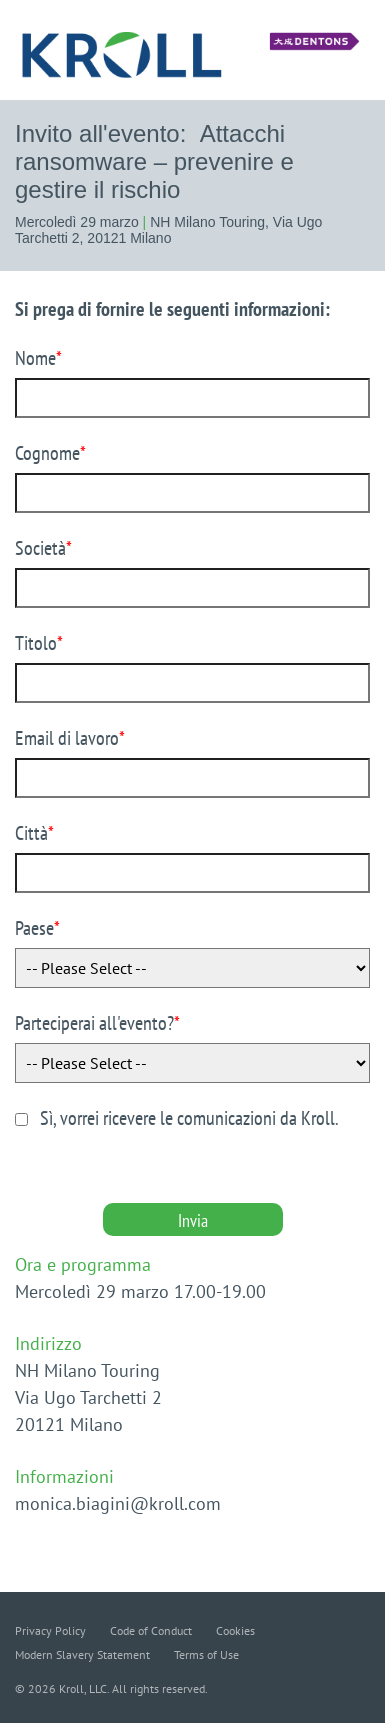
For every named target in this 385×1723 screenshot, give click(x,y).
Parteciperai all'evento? (97, 1023)
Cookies (235, 1630)
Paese (37, 928)
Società (43, 548)
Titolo (39, 643)
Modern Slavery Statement (82, 1654)
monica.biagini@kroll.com (118, 1503)
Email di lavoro (70, 738)
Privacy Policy (50, 1630)
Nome (38, 358)
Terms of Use (206, 1654)
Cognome (50, 453)
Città (34, 833)
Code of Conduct (151, 1630)
